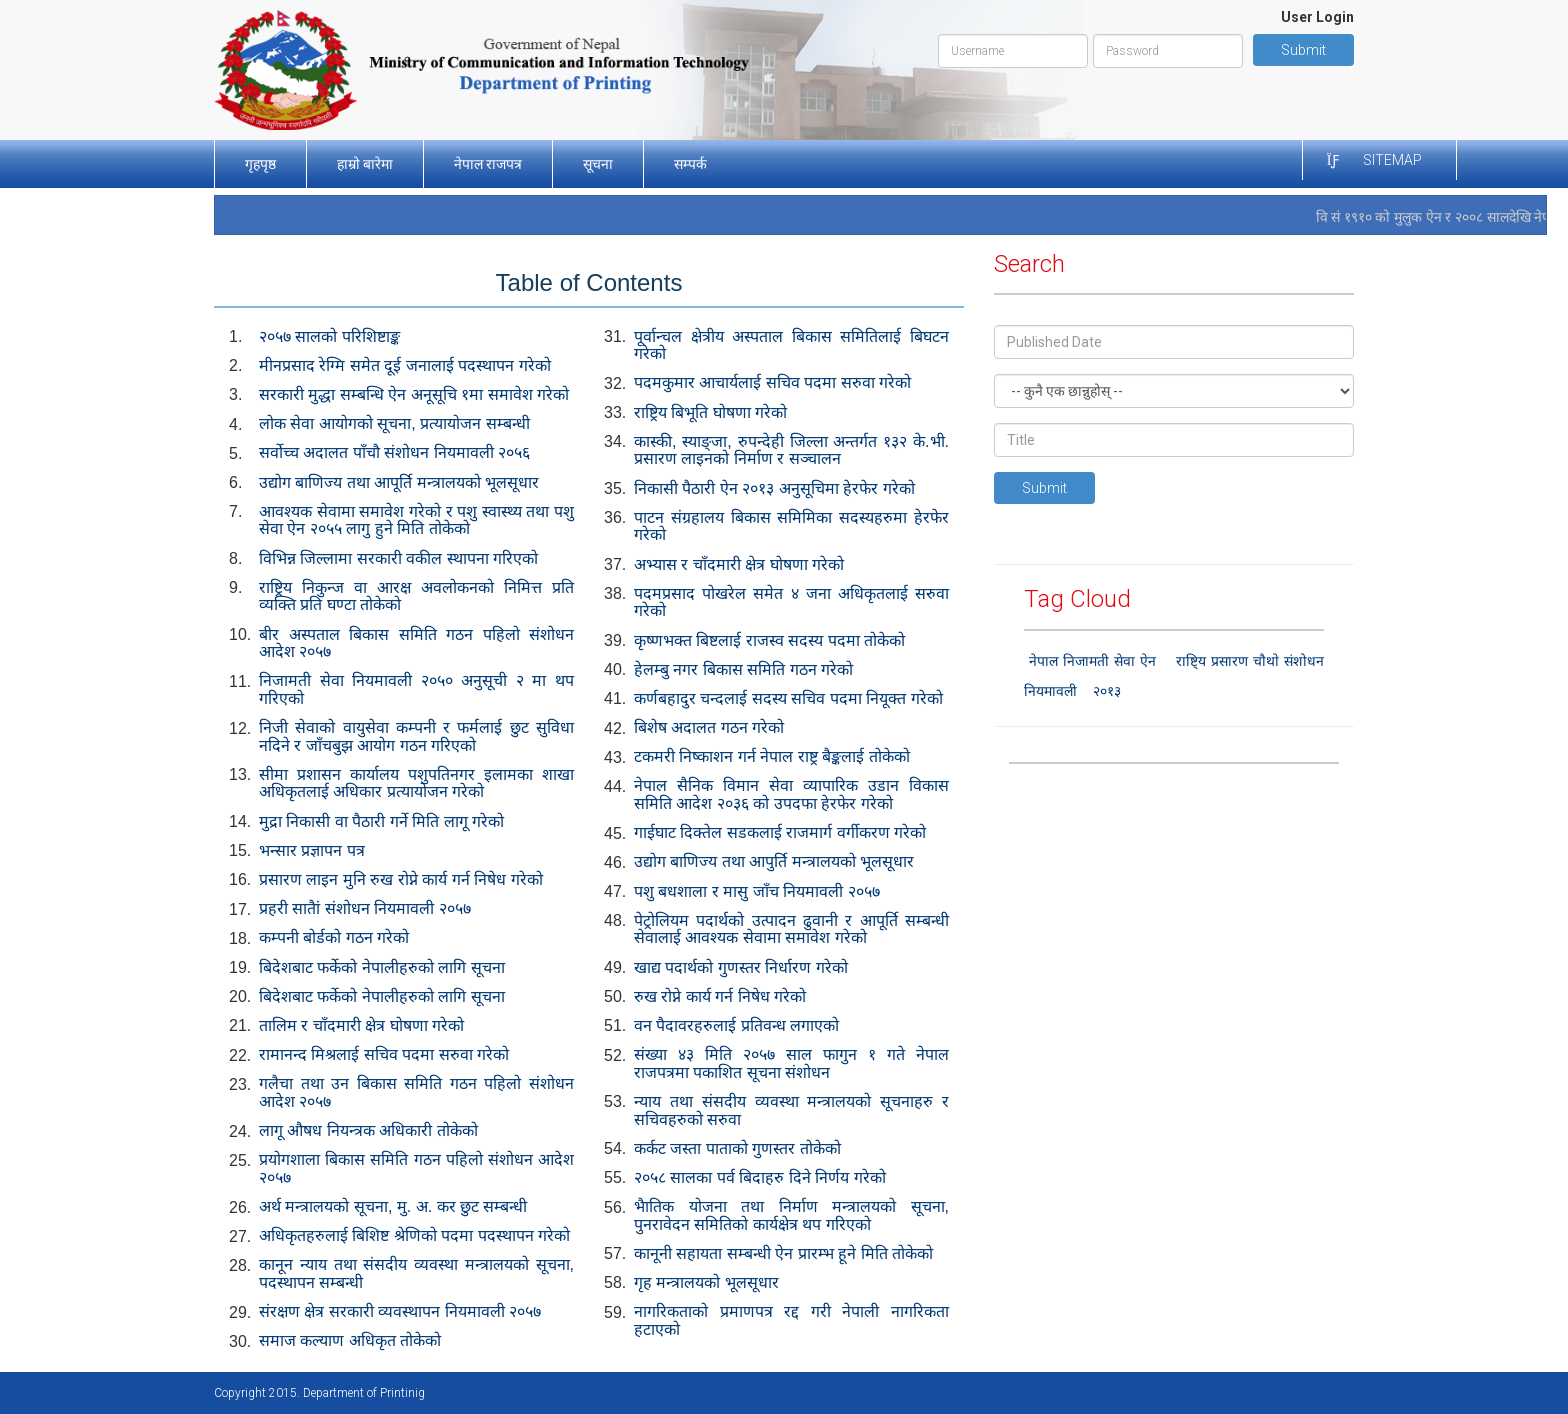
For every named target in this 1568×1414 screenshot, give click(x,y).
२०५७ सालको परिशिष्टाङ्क (329, 336)
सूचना (598, 164)
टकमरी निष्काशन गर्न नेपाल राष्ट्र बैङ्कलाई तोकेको (772, 756)
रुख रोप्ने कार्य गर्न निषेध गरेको (720, 996)
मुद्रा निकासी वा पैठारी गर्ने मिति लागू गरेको (381, 821)
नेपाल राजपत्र (488, 164)
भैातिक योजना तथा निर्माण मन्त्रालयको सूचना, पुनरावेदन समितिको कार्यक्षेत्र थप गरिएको (791, 1215)
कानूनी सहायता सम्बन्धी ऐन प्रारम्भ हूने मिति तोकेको (783, 1253)
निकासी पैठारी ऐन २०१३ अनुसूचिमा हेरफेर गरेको (774, 488)
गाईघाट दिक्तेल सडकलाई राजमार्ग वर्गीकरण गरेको (780, 832)
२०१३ (1107, 691)
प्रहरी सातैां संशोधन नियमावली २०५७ (365, 908)
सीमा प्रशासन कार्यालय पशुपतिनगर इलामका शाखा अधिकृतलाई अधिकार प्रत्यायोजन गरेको (416, 783)
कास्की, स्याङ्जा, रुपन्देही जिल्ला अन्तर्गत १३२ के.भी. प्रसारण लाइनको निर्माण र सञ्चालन (791, 450)
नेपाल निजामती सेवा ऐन (1092, 661)
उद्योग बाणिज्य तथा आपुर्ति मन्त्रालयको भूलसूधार (774, 861)
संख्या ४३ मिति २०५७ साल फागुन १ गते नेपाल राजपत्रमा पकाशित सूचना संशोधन (791, 1063)
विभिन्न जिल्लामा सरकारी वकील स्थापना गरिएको (398, 558)
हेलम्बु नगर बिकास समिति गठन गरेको (743, 669)
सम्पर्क (690, 164)
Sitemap (1392, 160)
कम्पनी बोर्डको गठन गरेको (334, 937)
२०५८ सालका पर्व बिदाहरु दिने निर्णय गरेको (760, 1177)
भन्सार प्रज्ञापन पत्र (312, 850)
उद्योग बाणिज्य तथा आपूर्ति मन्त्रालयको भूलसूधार (399, 482)
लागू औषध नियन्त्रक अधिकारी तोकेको (368, 1130)
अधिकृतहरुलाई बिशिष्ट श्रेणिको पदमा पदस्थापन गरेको (414, 1235)
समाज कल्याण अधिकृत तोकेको (350, 1340)
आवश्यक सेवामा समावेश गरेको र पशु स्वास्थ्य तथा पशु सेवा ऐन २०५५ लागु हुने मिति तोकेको (416, 520)
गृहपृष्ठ (260, 164)
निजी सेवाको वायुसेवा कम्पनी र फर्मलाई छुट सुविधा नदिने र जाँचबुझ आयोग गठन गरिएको (416, 736)
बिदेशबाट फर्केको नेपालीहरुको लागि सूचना (382, 967)
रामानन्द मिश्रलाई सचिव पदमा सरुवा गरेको (384, 1054)
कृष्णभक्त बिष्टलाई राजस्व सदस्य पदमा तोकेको (769, 640)
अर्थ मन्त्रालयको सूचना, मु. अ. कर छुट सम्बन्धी (393, 1206)
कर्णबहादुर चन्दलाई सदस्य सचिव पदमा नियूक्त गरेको (788, 698)
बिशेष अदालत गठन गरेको (709, 727)
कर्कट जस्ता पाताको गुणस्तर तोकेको (737, 1148)
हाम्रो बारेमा (365, 164)
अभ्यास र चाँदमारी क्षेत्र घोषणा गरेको (739, 564)
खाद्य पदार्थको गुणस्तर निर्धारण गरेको (741, 967)
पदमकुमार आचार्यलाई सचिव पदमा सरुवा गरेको (772, 382)
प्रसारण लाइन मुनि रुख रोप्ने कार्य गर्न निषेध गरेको (401, 879)
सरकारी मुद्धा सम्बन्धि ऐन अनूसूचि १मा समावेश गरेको (414, 394)
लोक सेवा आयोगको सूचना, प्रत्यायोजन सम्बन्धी (394, 423)
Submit (1303, 50)
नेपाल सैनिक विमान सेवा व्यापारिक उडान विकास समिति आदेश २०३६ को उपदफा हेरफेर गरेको (791, 794)
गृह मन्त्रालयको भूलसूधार (706, 1282)
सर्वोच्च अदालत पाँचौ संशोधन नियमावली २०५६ (394, 452)
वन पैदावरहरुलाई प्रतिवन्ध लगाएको (736, 1025)
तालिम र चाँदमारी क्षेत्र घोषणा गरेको (361, 1025)
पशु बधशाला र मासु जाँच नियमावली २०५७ (757, 891)
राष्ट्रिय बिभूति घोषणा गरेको (710, 412)
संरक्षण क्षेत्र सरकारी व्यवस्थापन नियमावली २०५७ (400, 1311)
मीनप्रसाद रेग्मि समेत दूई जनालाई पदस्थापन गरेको (405, 365)
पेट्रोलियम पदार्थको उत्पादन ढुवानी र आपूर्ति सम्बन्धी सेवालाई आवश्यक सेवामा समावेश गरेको (791, 929)
